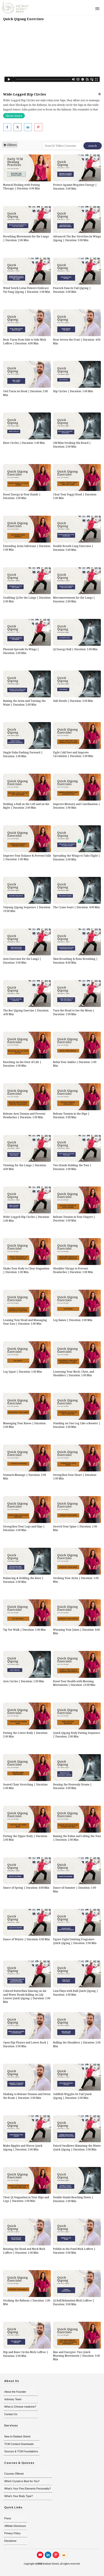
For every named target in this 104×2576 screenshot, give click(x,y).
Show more (14, 116)
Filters (10, 145)
